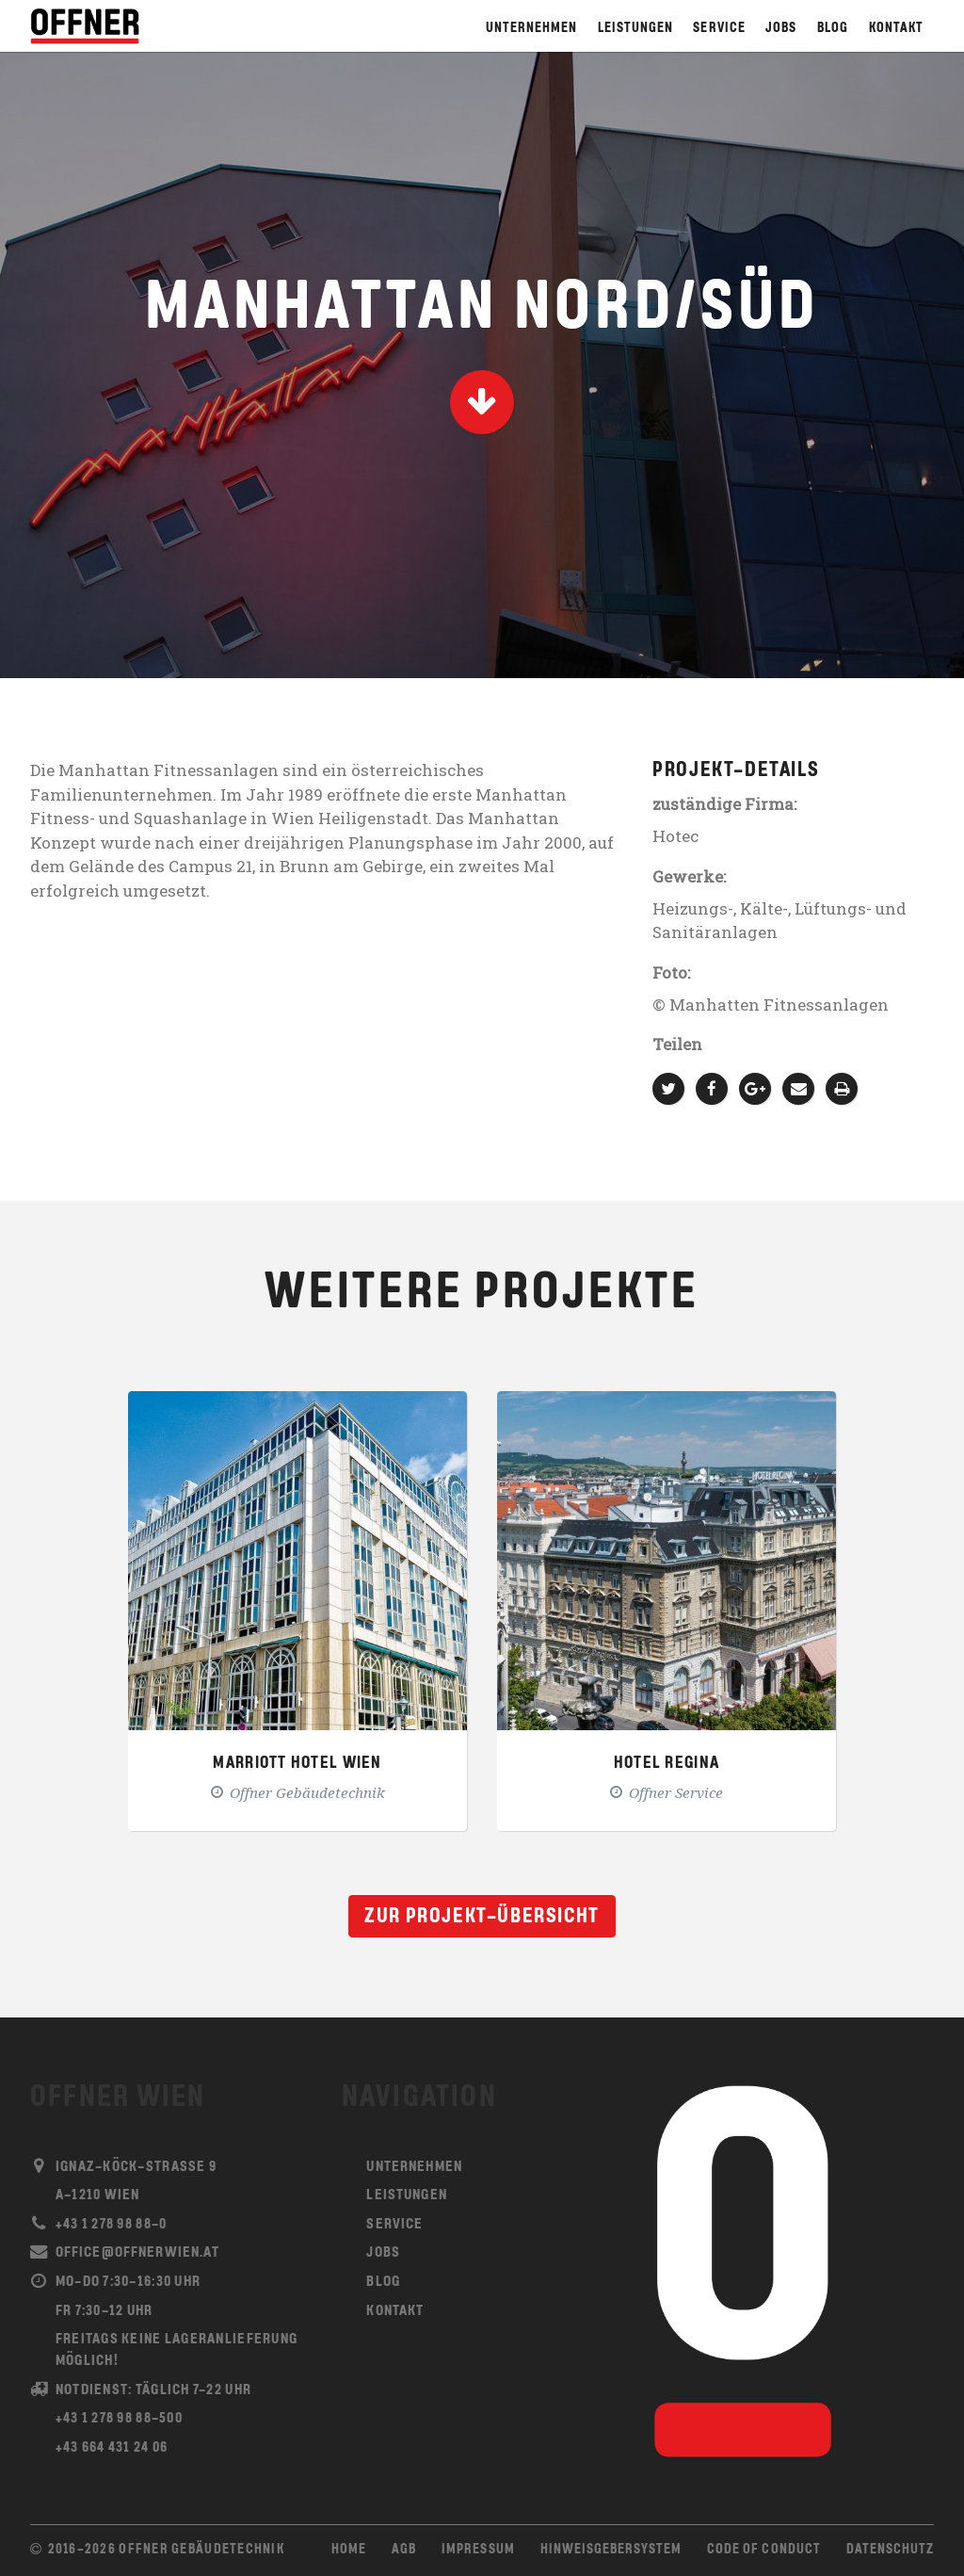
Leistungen (635, 29)
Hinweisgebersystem (611, 2550)
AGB (404, 2550)
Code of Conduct (763, 2550)
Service (719, 29)
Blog (832, 29)
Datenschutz (890, 2550)
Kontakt (896, 29)
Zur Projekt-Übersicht (481, 1917)
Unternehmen (531, 29)
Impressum (478, 2550)
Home (348, 2550)
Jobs (780, 29)
